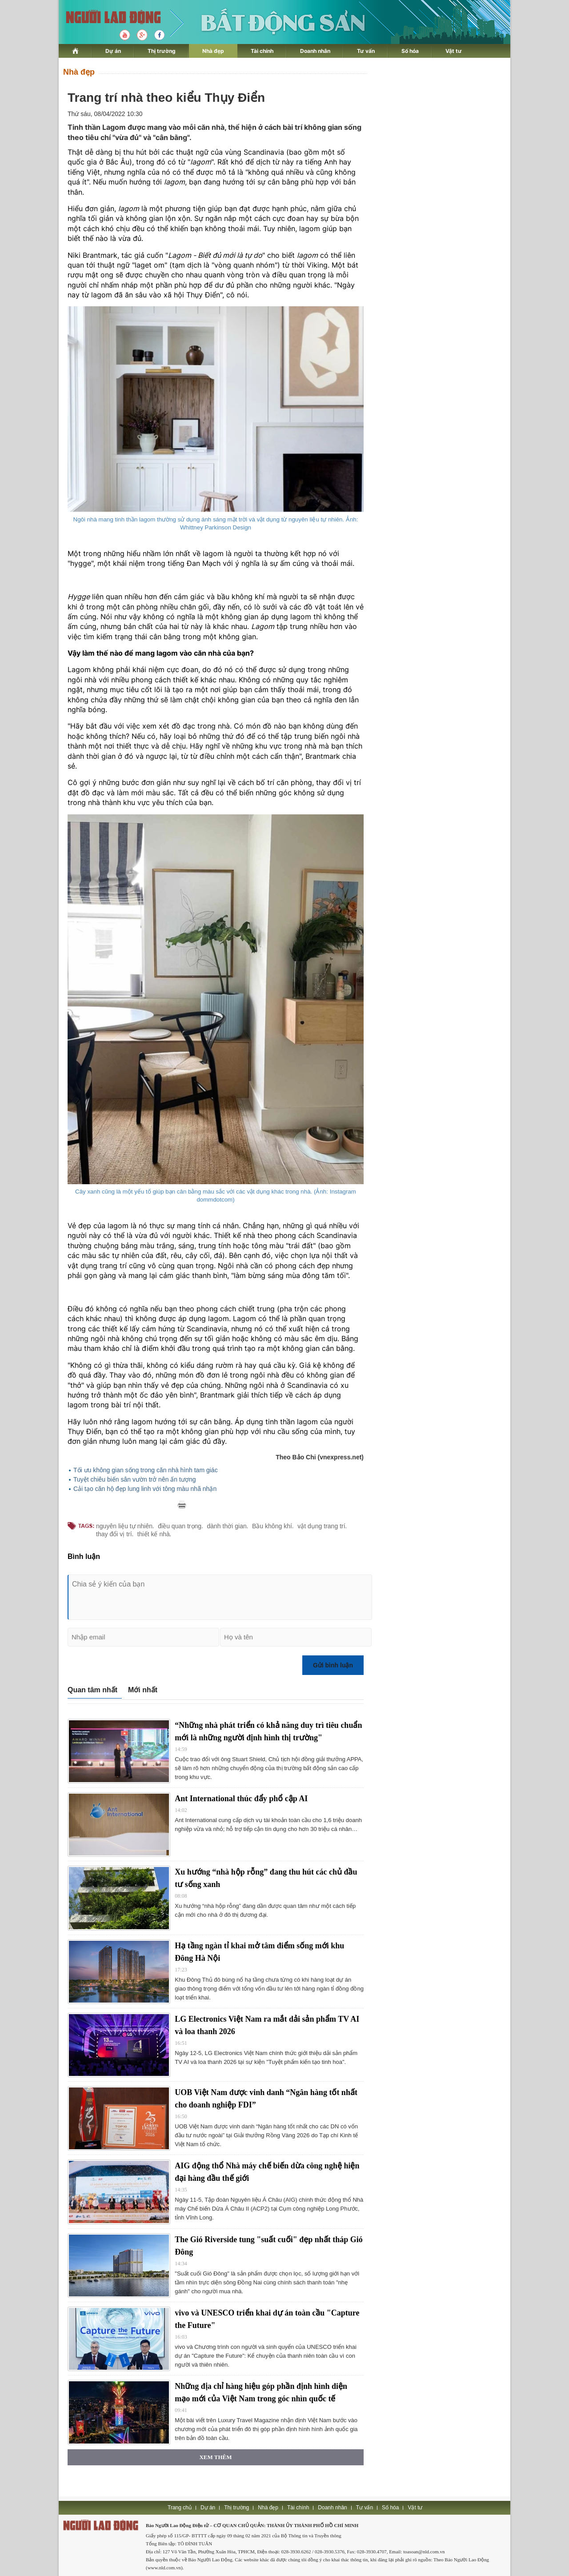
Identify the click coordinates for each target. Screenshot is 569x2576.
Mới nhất (142, 1690)
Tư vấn (366, 51)
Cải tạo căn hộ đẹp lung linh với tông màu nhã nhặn (144, 1488)
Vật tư (453, 51)
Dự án (113, 51)
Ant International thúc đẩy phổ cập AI (241, 1798)
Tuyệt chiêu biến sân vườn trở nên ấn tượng (134, 1479)
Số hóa (410, 51)
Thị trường (162, 51)
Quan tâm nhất (92, 1690)
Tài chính (262, 51)
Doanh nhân (315, 51)
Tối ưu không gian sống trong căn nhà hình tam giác (145, 1470)
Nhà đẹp (213, 51)
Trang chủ (180, 2507)
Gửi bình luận (333, 1665)
